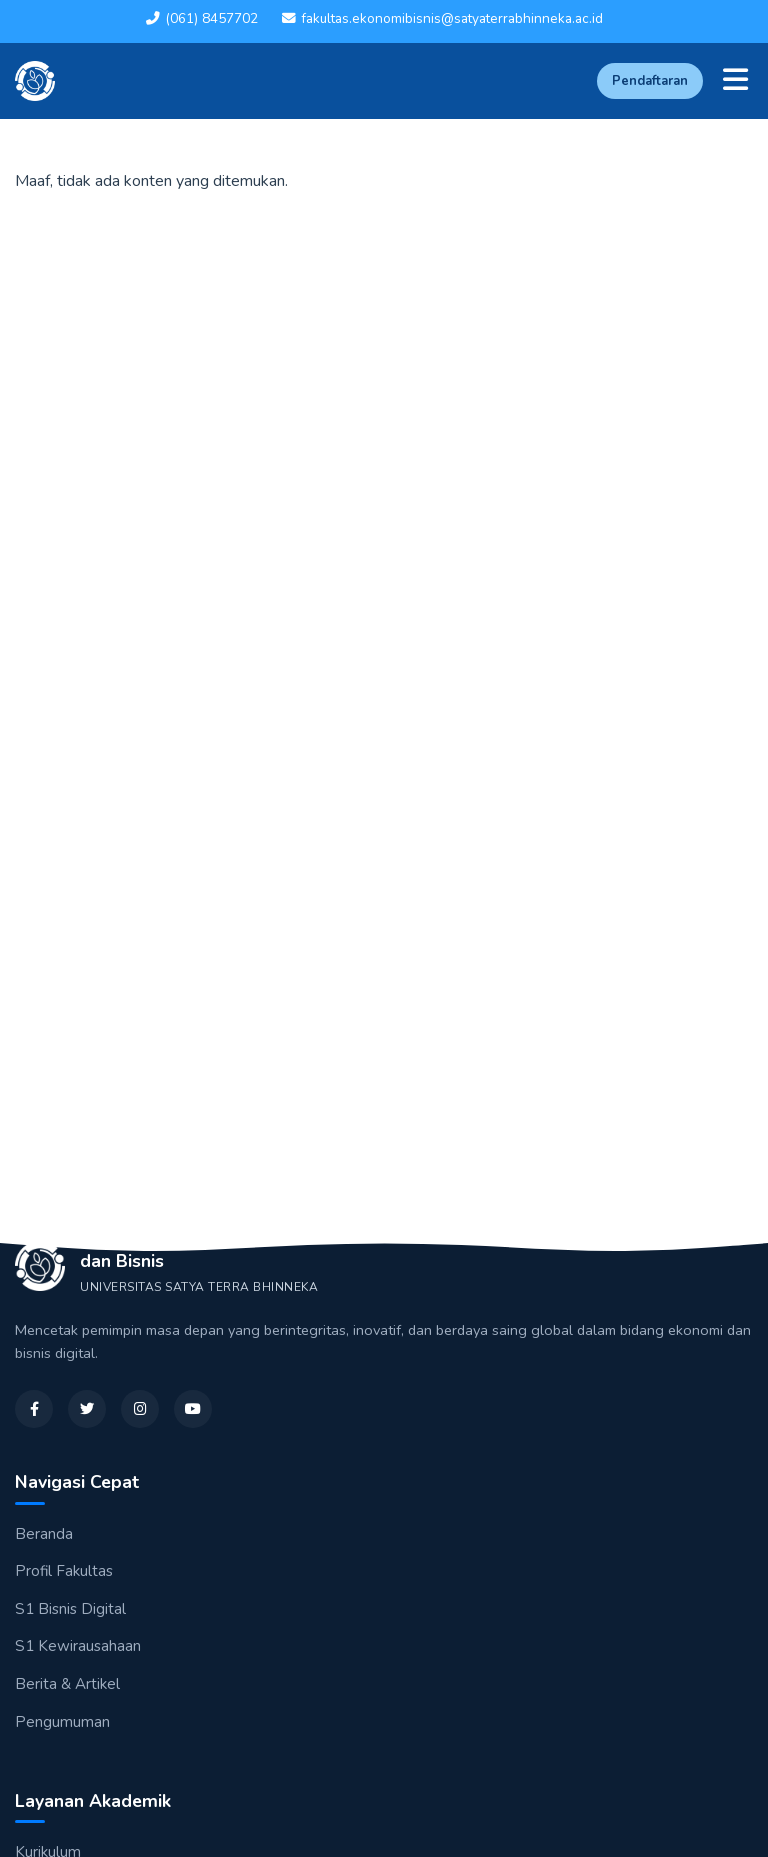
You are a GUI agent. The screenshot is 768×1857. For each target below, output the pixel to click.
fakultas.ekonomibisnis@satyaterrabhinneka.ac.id (442, 18)
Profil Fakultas (64, 1571)
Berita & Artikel (67, 1684)
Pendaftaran (650, 81)
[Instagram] (140, 1409)
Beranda (44, 1534)
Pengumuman (62, 1722)
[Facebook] (34, 1409)
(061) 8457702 (202, 18)
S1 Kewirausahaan (78, 1646)
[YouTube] (193, 1409)
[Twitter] (87, 1409)
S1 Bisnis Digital (70, 1609)
